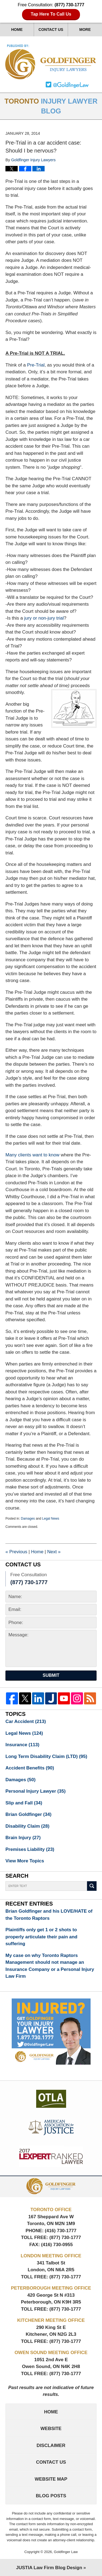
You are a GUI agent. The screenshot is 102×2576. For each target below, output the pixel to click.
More (85, 29)
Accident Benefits (29, 1768)
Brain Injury (23, 1837)
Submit (51, 1675)
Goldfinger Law (66, 2552)
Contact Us (51, 29)
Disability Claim (27, 1826)
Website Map (51, 2479)
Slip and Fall (23, 1803)
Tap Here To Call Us (51, 14)
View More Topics (24, 1860)
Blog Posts (51, 2495)
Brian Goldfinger (28, 1814)
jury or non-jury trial (43, 618)
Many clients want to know (32, 1154)
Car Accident (25, 1721)
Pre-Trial (36, 365)
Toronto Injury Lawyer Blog (51, 62)
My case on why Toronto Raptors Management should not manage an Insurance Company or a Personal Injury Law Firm (49, 1966)
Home (17, 29)
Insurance (22, 1744)
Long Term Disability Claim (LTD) (46, 1756)
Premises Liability (29, 1849)
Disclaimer (51, 2445)
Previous (16, 1551)
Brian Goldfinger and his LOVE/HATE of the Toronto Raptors (48, 1915)
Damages (28, 1518)
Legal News (50, 1518)
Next (53, 1551)
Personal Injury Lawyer (35, 1791)
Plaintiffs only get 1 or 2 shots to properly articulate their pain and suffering (41, 1936)
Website (51, 2428)
